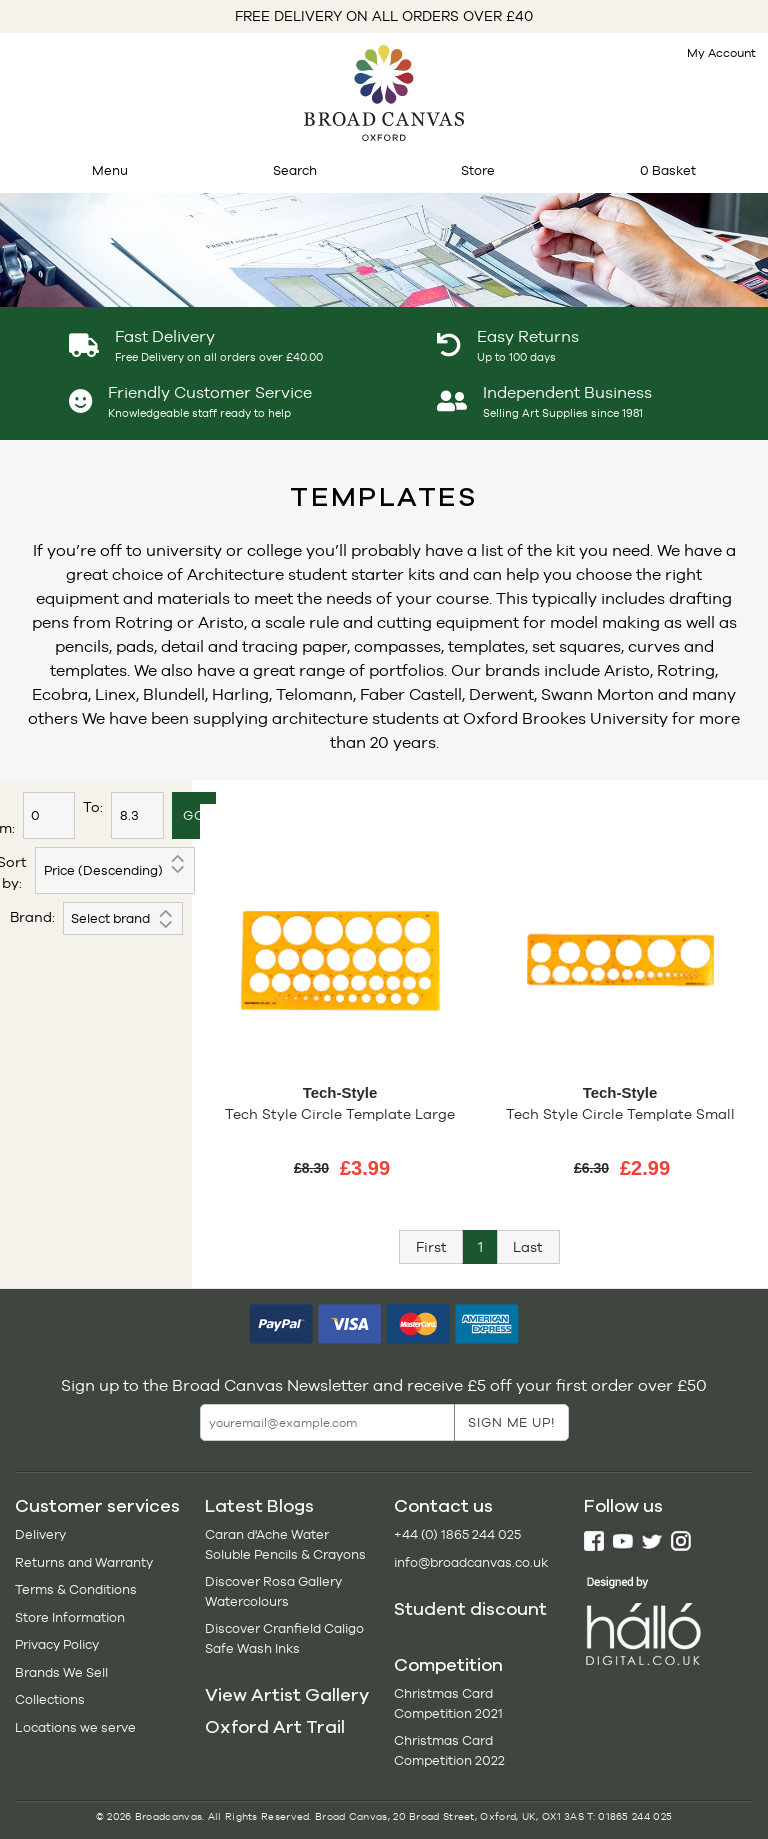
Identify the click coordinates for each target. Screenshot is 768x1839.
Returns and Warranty (84, 1562)
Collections (50, 1699)
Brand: (32, 917)
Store (478, 170)
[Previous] (431, 1247)
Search (295, 170)
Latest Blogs (259, 1506)
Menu (110, 170)
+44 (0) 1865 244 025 (457, 1534)
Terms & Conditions (76, 1589)
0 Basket (668, 170)
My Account (721, 53)
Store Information (70, 1617)
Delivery (40, 1534)
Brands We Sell (61, 1672)
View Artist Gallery (287, 1695)
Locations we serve (75, 1727)
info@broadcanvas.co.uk (471, 1562)
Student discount (470, 1609)
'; (123, 918)
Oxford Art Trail (275, 1727)
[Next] (528, 1247)
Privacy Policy (57, 1644)
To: (93, 807)
